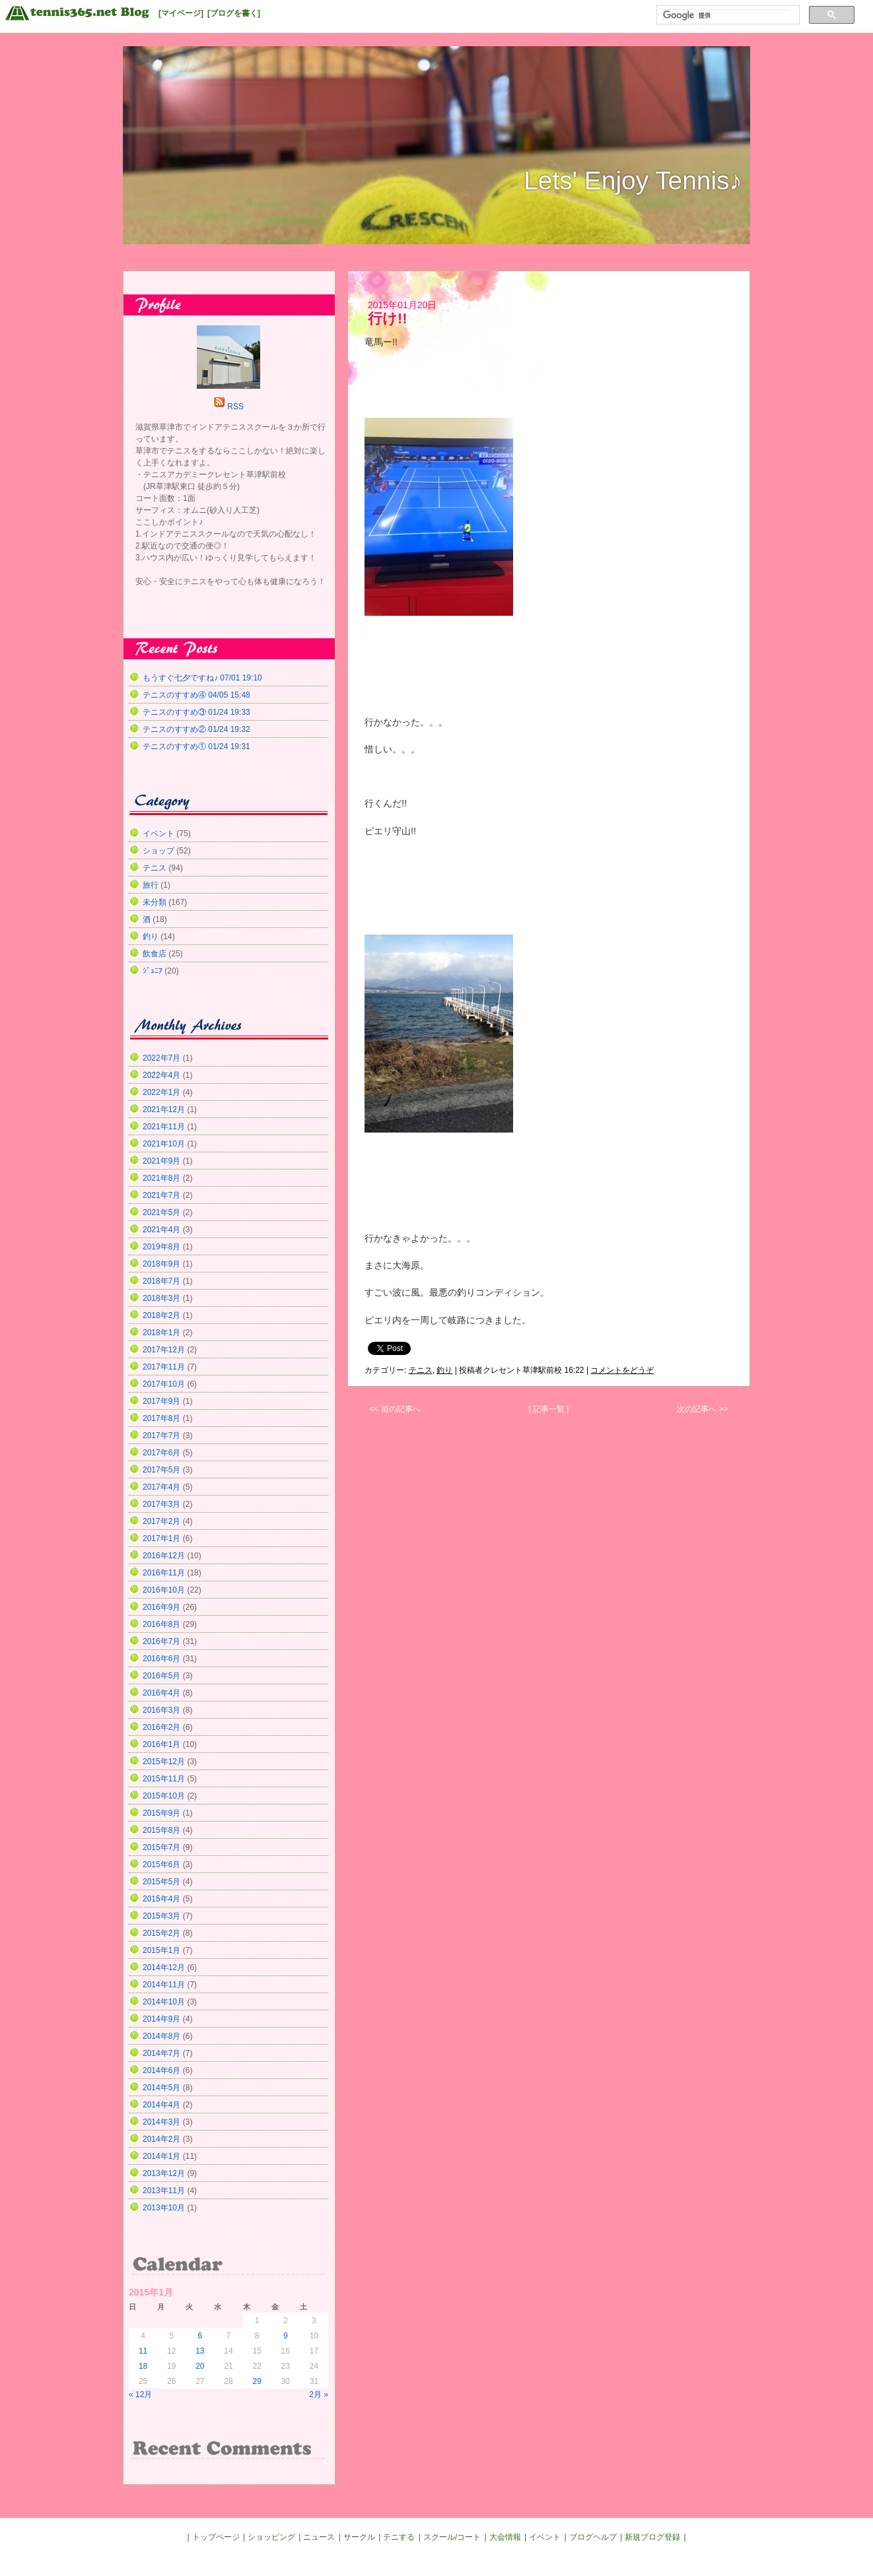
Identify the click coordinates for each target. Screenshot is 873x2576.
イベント (158, 833)
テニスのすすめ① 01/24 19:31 (196, 746)
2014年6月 (161, 2070)
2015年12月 (164, 1761)
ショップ (158, 850)
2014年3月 (161, 2122)
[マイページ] (180, 13)
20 (199, 2366)
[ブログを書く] (233, 13)
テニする (399, 2537)
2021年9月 (161, 1161)
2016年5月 (161, 1675)
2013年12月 (164, 2173)
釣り (444, 1370)
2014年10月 (164, 2001)
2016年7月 (161, 1641)
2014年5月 (161, 2087)
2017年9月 (161, 1401)
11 (143, 2351)
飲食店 (154, 953)
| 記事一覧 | (548, 1409)
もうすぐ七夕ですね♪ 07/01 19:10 (202, 677)
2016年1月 (161, 1744)
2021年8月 (161, 1178)
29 (256, 2381)
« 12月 (140, 2394)
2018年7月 (161, 1281)
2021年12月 (164, 1109)
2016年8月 (161, 1624)
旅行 (150, 885)
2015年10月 (164, 1795)
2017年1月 (161, 1538)
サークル (359, 2537)
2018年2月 (161, 1315)
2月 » (318, 2394)
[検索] (726, 15)
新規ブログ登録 (652, 2537)
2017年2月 (161, 1521)
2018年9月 (161, 1264)
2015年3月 (161, 1916)
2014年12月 (164, 1967)
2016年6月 (161, 1658)
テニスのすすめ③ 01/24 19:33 (196, 712)
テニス (421, 1370)
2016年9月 (161, 1607)
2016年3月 (161, 1710)
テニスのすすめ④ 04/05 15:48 (196, 695)
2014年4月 (161, 2104)
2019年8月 (161, 1246)
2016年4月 (161, 1693)
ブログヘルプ (593, 2537)
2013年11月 (164, 2190)
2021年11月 (164, 1126)
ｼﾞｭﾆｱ (152, 970)
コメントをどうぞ (622, 1370)
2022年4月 (161, 1075)
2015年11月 (164, 1778)
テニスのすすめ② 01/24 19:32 (196, 729)
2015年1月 (161, 1950)
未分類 (154, 902)
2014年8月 (161, 2036)
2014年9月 (161, 2019)
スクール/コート (452, 2537)
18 (143, 2366)
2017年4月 (161, 1487)
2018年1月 (161, 1332)
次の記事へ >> (702, 1409)
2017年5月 (161, 1469)
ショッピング (271, 2537)
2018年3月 (161, 1298)
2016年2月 (161, 1727)
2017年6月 (161, 1452)
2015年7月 (161, 1847)
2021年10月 (164, 1143)
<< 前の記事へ (394, 1409)
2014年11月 (164, 1984)
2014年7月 (161, 2053)
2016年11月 (164, 1572)
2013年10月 (164, 2207)
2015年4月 (161, 1898)
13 (199, 2351)
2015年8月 (161, 1830)
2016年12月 (164, 1555)
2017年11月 (164, 1366)
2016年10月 (164, 1590)
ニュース (319, 2537)
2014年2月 (161, 2139)
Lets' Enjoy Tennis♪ (633, 180)
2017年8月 (161, 1418)
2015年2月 (161, 1933)
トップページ (216, 2537)
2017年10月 (164, 1384)
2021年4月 (161, 1229)
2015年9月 (161, 1813)
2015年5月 (161, 1881)
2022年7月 (161, 1058)
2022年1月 (161, 1092)
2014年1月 (161, 2156)
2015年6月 (161, 1864)
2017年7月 (161, 1435)
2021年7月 (161, 1195)
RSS (235, 406)
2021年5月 (161, 1212)
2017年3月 (161, 1504)
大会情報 (505, 2537)
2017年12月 (164, 1349)
